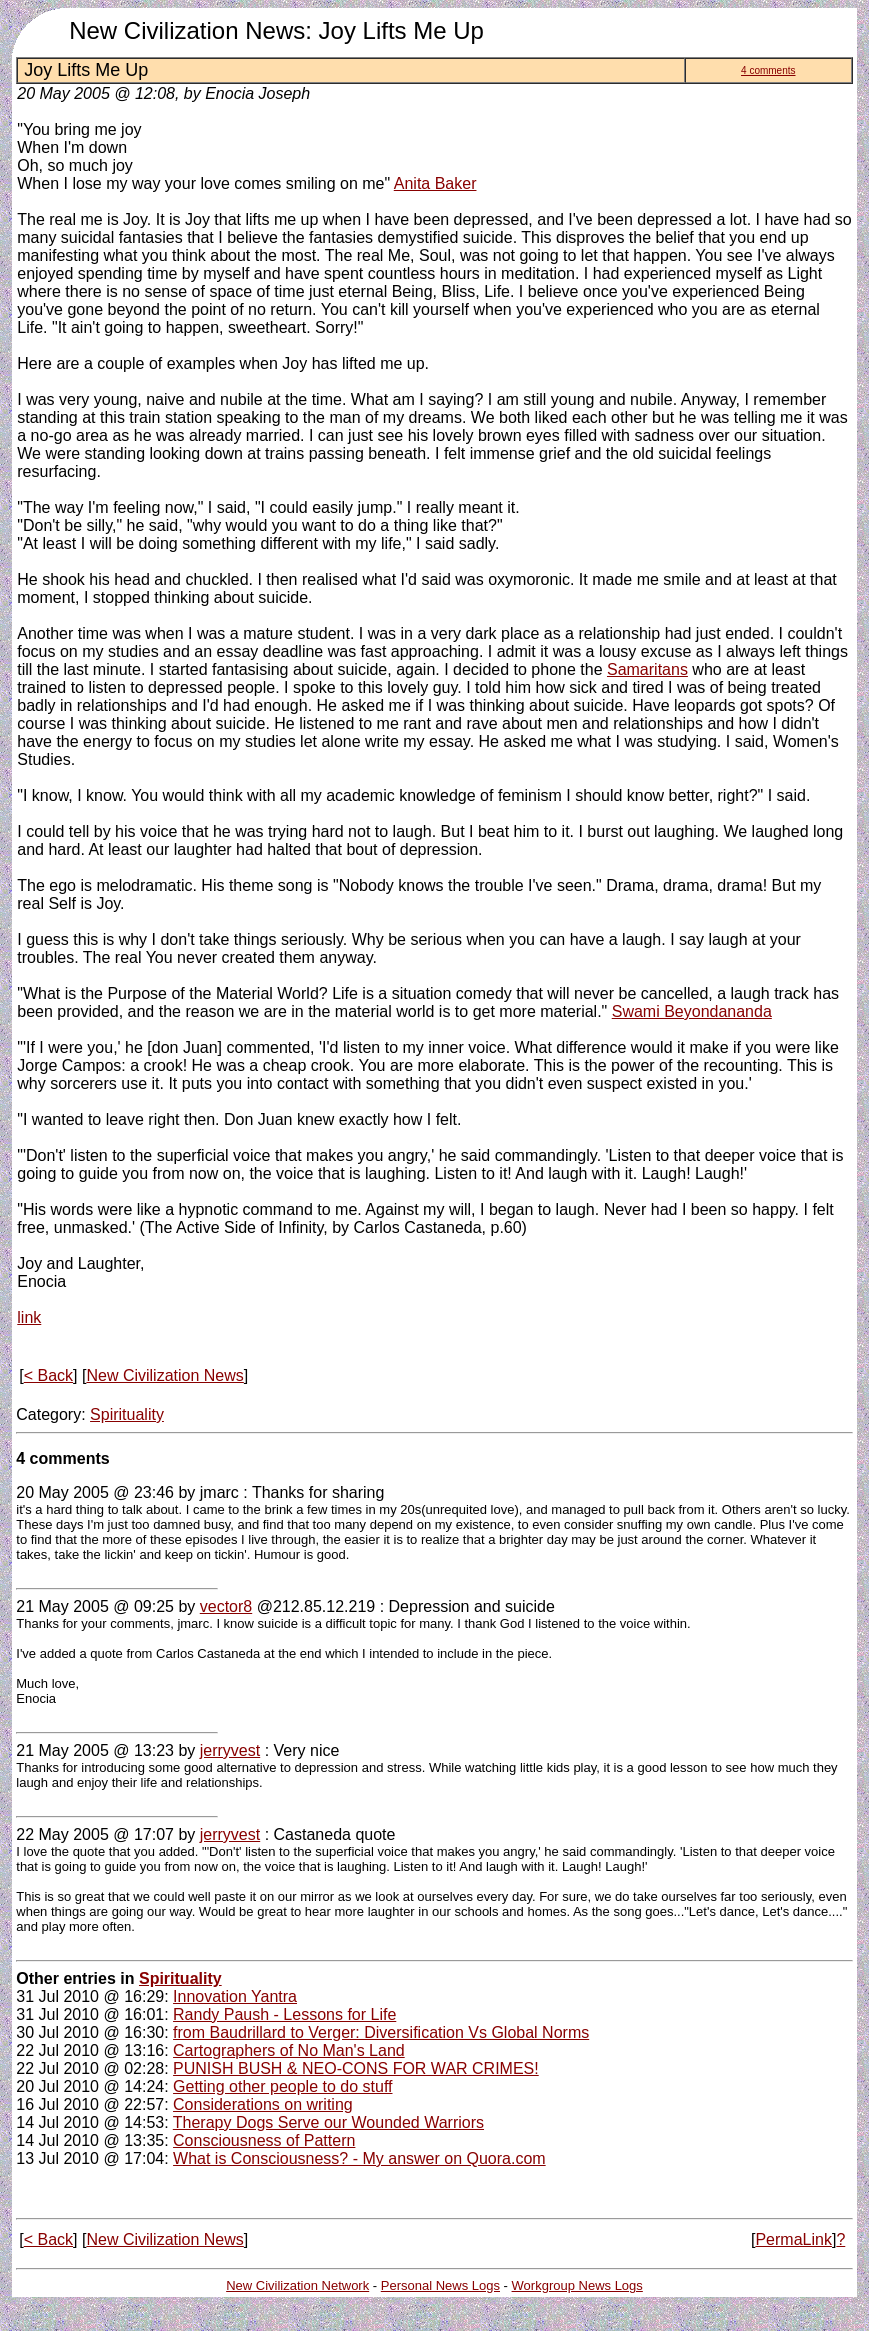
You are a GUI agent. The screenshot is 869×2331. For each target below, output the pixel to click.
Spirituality (127, 1414)
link (29, 1317)
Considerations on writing (263, 2104)
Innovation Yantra (235, 1996)
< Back (48, 1375)
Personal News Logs (440, 2285)
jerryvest (230, 1750)
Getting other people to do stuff (282, 2086)
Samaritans (647, 669)
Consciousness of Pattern (264, 2140)
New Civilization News (164, 1375)
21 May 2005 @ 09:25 (95, 1606)
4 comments (768, 70)
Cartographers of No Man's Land (289, 2050)
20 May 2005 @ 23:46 (95, 1492)
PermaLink (793, 2239)
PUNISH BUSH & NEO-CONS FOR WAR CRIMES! (356, 2068)
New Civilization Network (297, 2285)
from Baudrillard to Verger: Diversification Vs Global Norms (381, 2032)
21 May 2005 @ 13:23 (95, 1750)
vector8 (226, 1606)
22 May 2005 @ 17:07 (95, 1834)
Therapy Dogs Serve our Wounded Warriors (328, 2122)
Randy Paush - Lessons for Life (284, 2014)
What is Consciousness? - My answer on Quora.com (359, 2158)
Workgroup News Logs (577, 2285)
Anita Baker (435, 183)
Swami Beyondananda (692, 1011)
